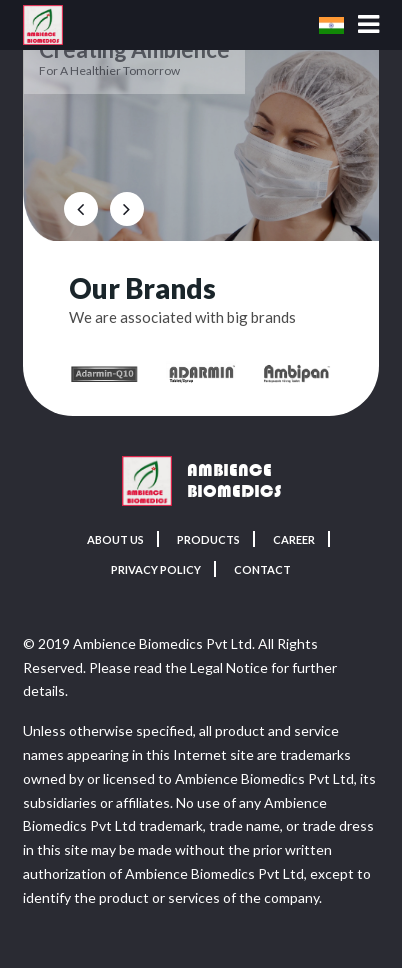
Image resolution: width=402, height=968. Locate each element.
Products (208, 539)
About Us (109, 539)
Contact (268, 570)
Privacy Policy (153, 570)
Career (300, 539)
